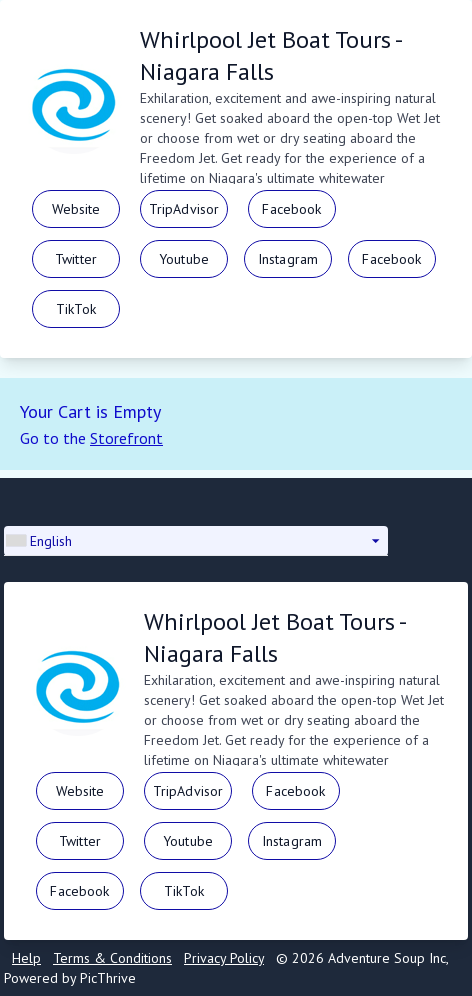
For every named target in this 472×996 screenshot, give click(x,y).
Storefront (126, 438)
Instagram (288, 259)
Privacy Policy (224, 958)
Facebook (291, 209)
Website (76, 209)
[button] (196, 541)
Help (26, 958)
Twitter (76, 259)
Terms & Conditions (112, 958)
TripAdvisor (184, 209)
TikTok (76, 309)
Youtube (184, 259)
